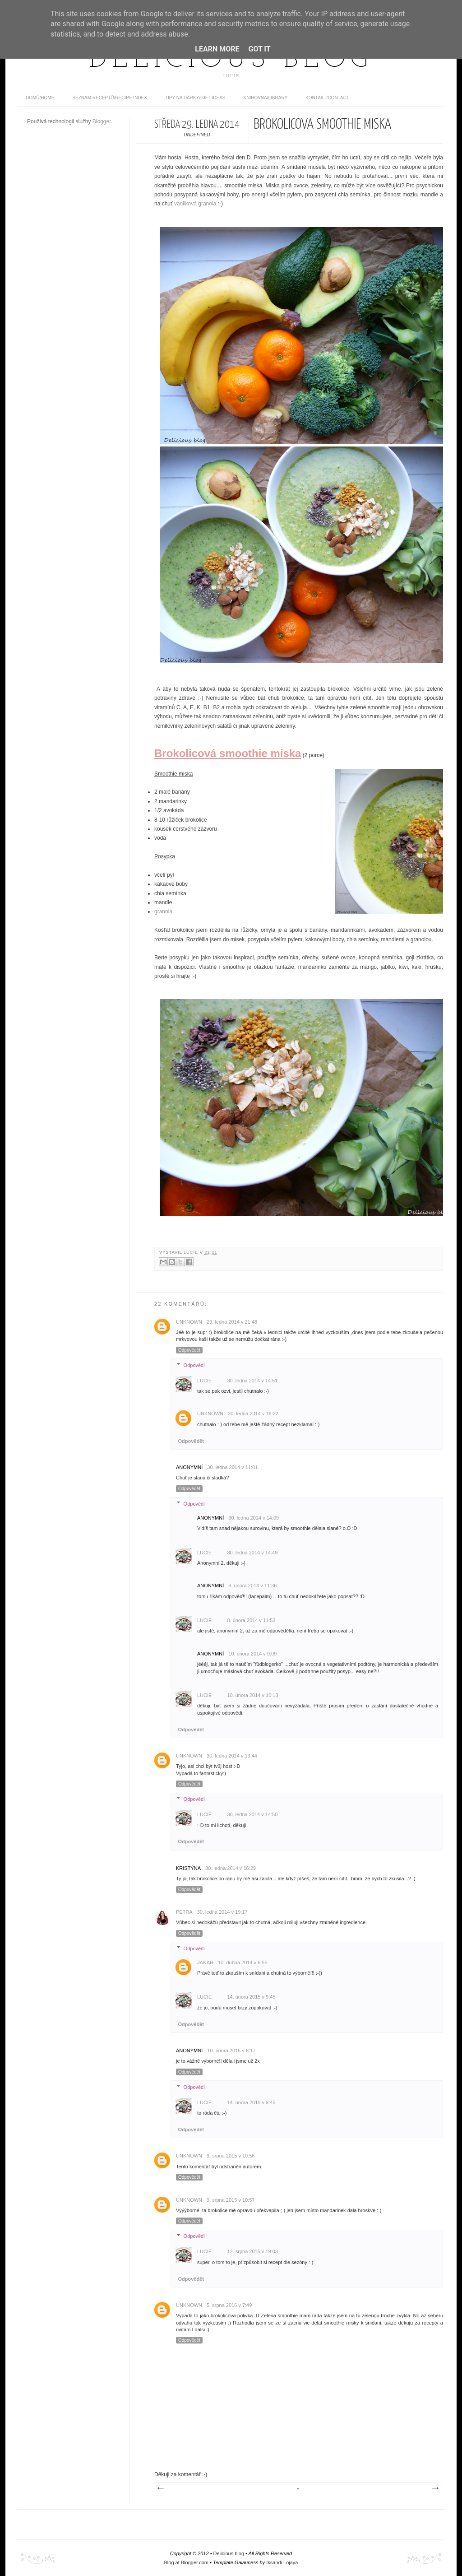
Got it (259, 49)
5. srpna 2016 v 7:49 (229, 2305)
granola (163, 911)
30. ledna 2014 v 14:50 (252, 1814)
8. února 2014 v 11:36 (252, 1585)
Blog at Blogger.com (186, 2562)
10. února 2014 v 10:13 (252, 1695)
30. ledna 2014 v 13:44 (232, 1755)
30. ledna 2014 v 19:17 (222, 1912)
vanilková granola (195, 203)
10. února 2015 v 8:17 (231, 2050)
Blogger (101, 121)
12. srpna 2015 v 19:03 (252, 2251)
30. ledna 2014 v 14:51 (252, 1380)
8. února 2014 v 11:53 (251, 1620)
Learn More (217, 49)
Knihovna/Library (266, 97)
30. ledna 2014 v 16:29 (230, 1868)
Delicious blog (231, 60)
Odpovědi (194, 1364)
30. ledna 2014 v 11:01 (232, 1467)
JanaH (205, 1962)
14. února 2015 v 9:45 (251, 1996)
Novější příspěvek (160, 2488)
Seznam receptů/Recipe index (109, 97)
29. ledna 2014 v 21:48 (232, 1322)
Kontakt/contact (327, 97)
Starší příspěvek (435, 2488)
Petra (184, 1912)
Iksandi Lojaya (282, 2562)
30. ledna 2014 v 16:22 (253, 1413)
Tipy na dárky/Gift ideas (195, 97)
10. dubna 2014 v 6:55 (242, 1962)
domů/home (40, 97)
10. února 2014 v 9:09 (252, 1653)
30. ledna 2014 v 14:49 (252, 1552)
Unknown (189, 1322)
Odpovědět (189, 1350)
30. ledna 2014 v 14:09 (253, 1517)
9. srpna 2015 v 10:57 (230, 2200)
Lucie (192, 1252)
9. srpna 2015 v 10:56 (230, 2155)
